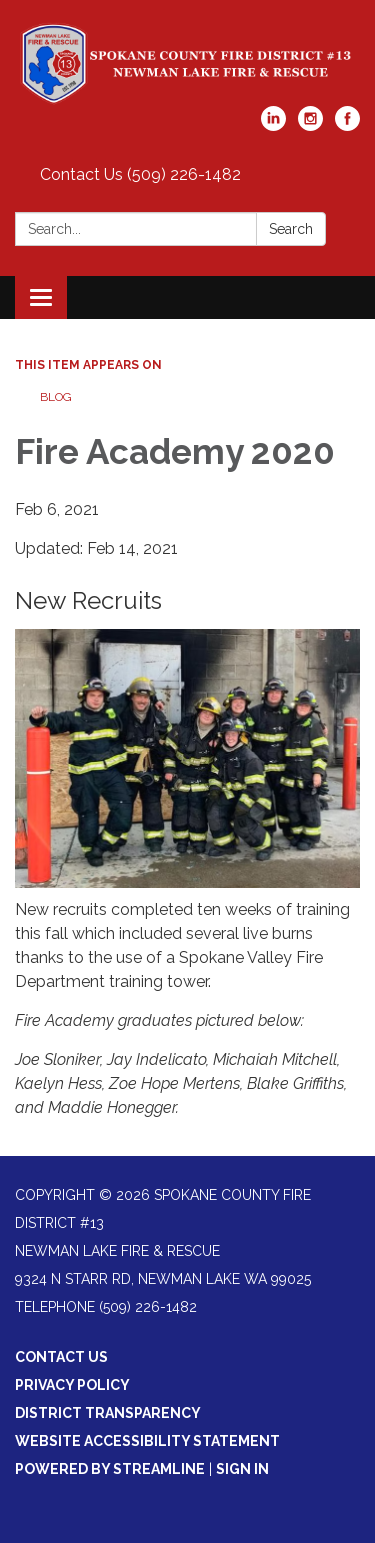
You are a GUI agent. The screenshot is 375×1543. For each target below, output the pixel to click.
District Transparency (108, 1413)
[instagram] (310, 125)
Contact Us (61, 1357)
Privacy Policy (72, 1385)
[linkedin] (273, 125)
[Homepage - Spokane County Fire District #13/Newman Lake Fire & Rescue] (187, 63)
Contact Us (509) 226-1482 (140, 174)
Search (291, 229)
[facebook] (347, 125)
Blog (56, 397)
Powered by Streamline (110, 1469)
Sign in (242, 1469)
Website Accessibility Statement (147, 1441)
